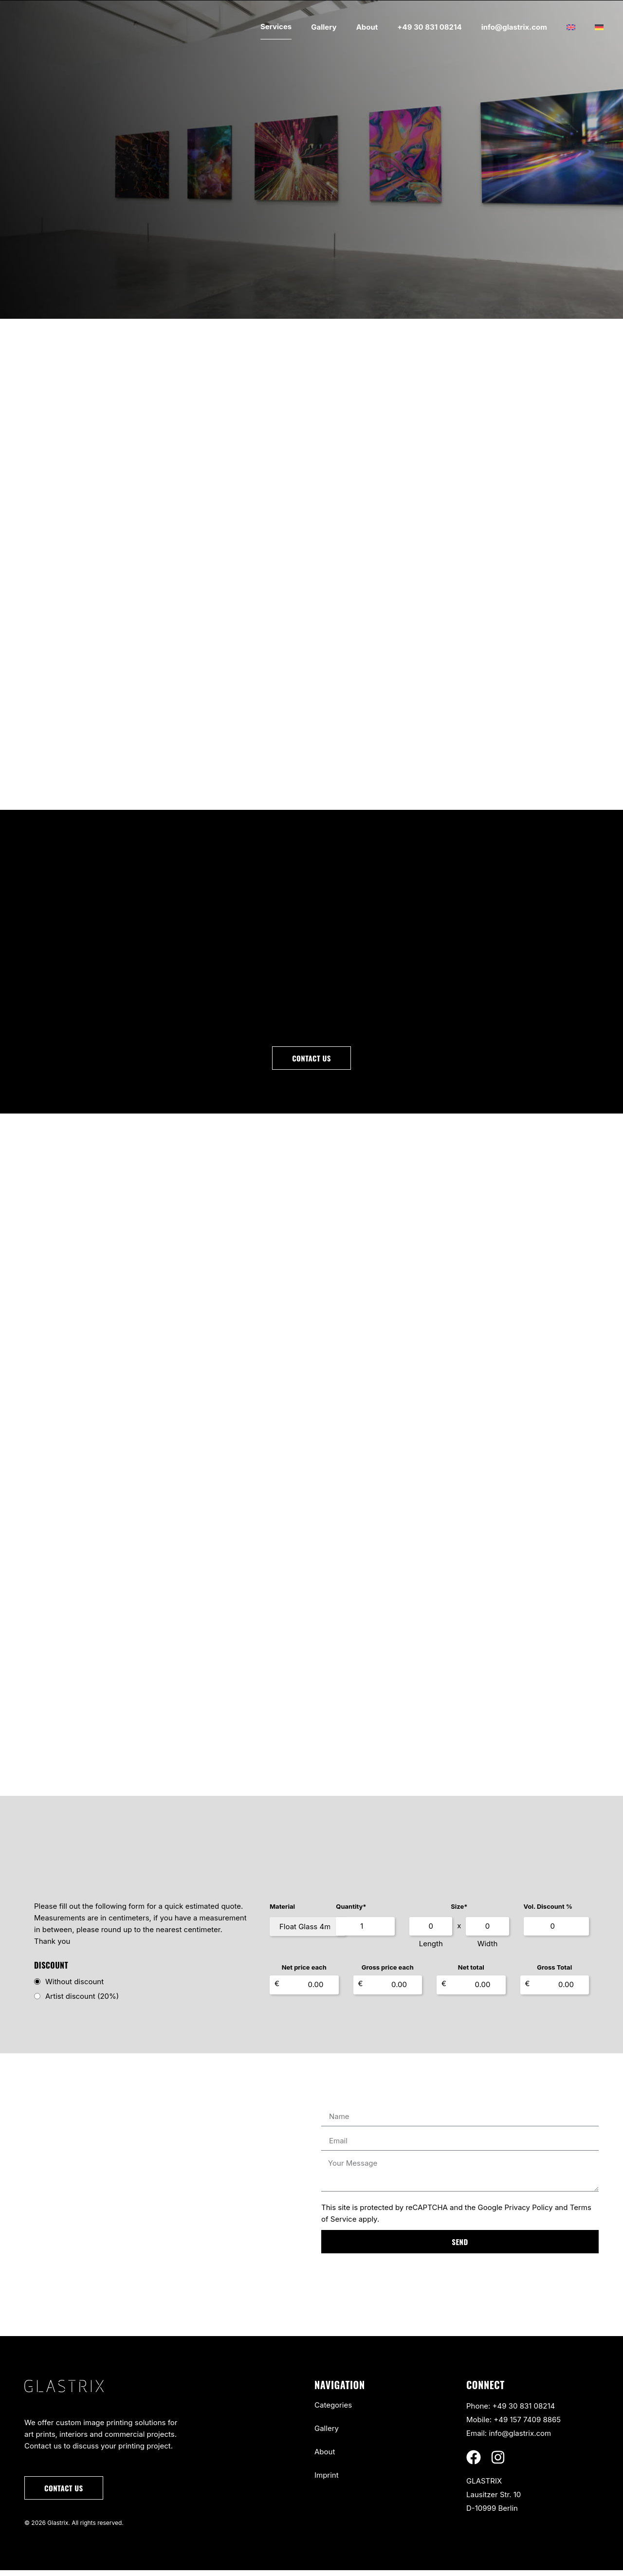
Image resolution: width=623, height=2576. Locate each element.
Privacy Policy (529, 2213)
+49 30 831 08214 (429, 27)
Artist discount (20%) (82, 2002)
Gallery (323, 27)
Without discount (74, 1987)
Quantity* (397, 1912)
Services (276, 26)
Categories (333, 2410)
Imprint (326, 2480)
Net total (471, 1973)
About (367, 27)
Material (282, 1912)
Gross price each (388, 1973)
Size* (482, 1912)
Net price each (304, 1973)
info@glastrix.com (514, 27)
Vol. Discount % (561, 1912)
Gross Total (554, 1973)
